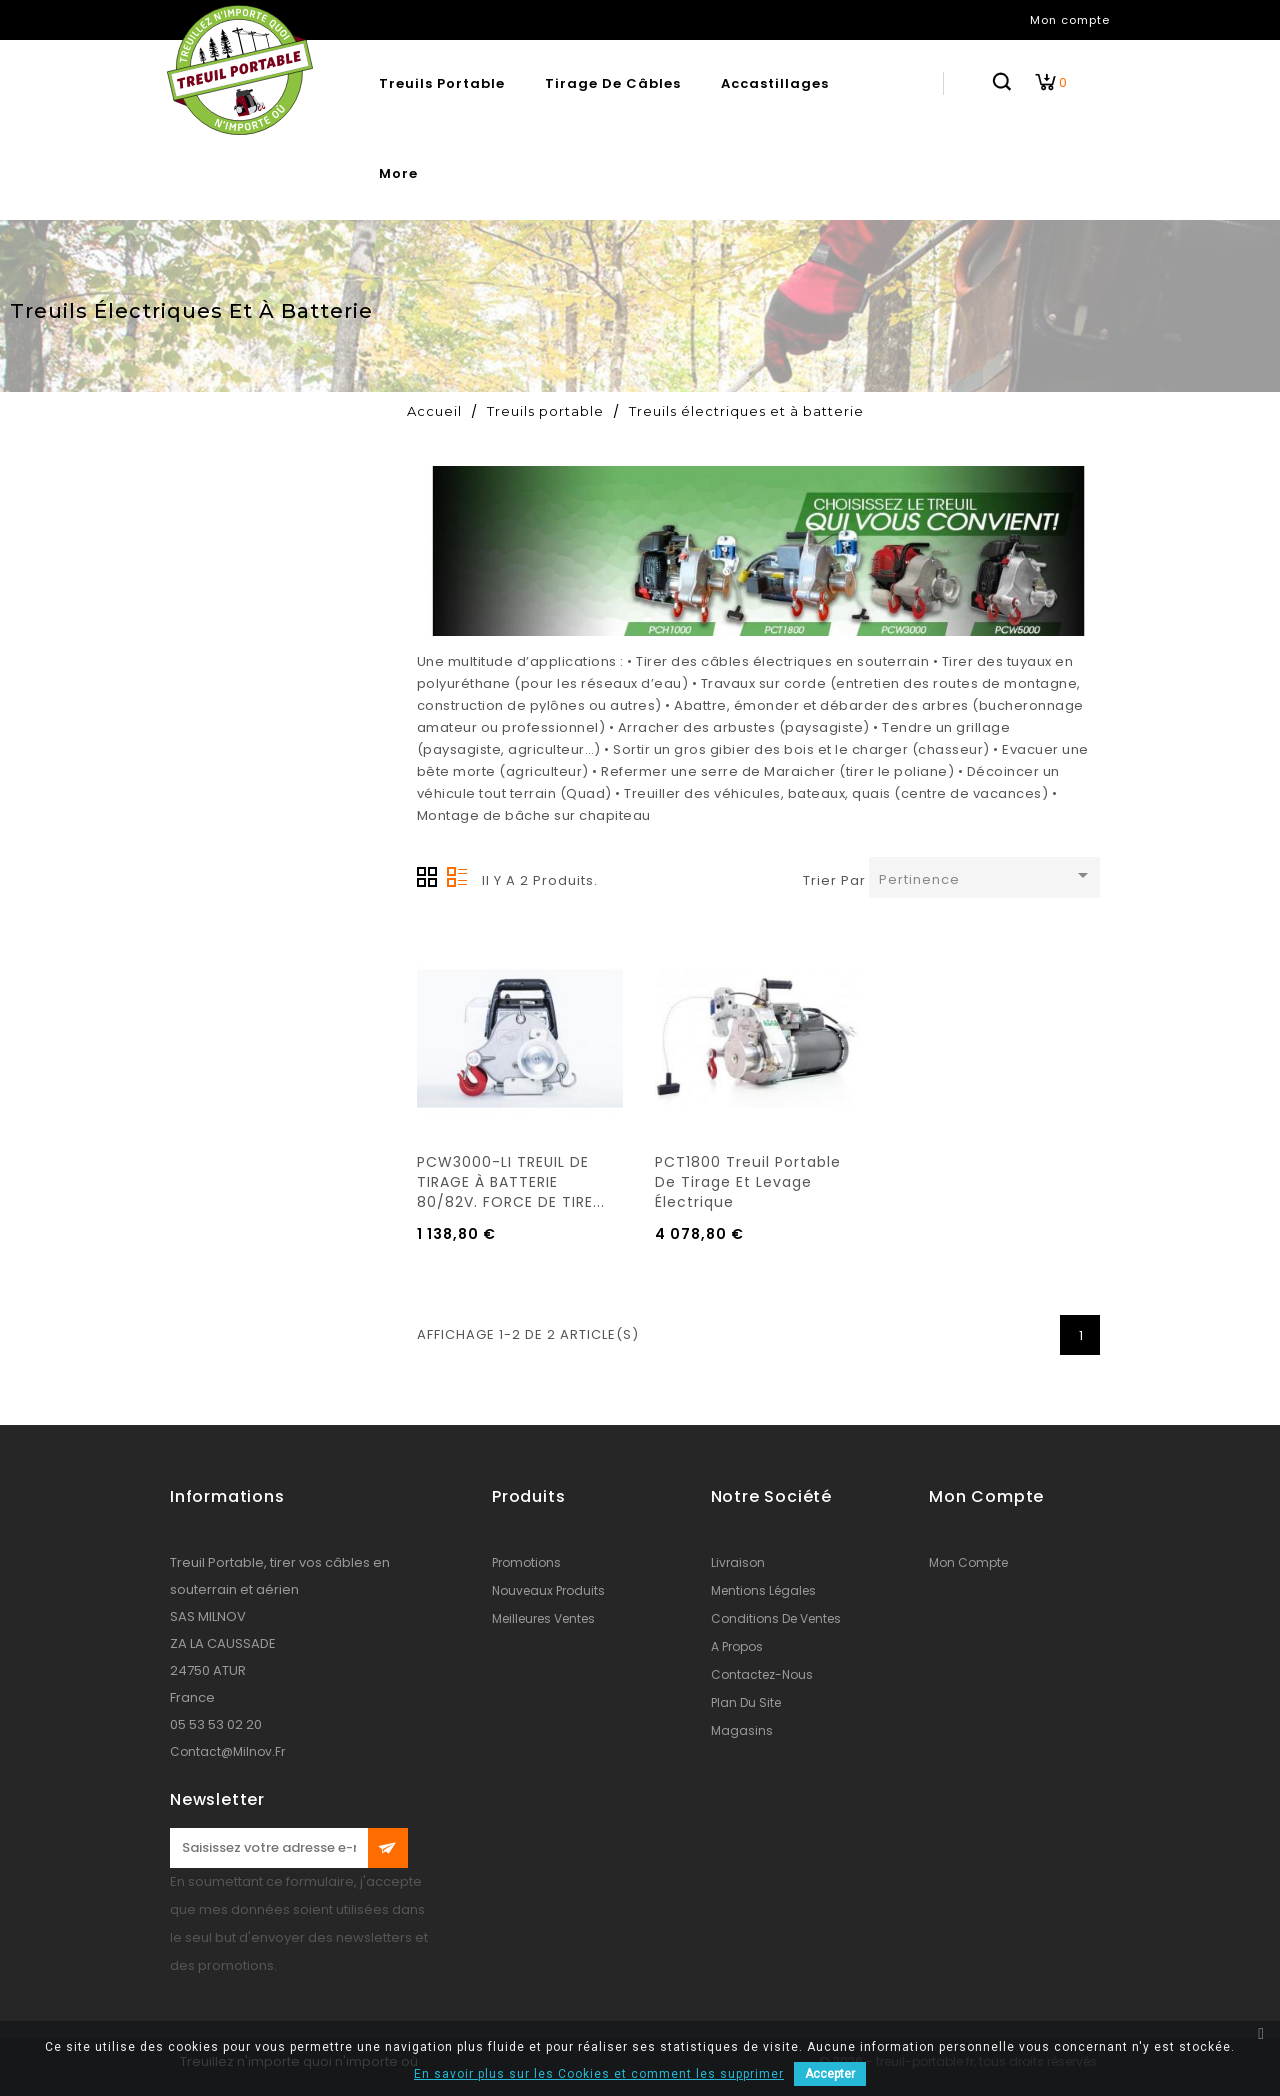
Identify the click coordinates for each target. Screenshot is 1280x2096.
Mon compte (968, 1562)
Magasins (742, 1730)
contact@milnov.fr (227, 1751)
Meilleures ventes (543, 1618)
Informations (227, 1496)
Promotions (526, 1562)
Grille (427, 877)
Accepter (830, 2074)
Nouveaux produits (548, 1590)
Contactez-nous (762, 1674)
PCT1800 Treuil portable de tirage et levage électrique (748, 1182)
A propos (737, 1646)
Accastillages (775, 83)
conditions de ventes (776, 1618)
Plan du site (746, 1702)
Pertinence (987, 876)
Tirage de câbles (613, 83)
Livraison (738, 1562)
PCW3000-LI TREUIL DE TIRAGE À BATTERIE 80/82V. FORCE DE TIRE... (511, 1182)
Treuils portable (442, 83)
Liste (457, 877)
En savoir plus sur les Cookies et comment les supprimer (599, 2074)
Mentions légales (763, 1590)
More (398, 173)
